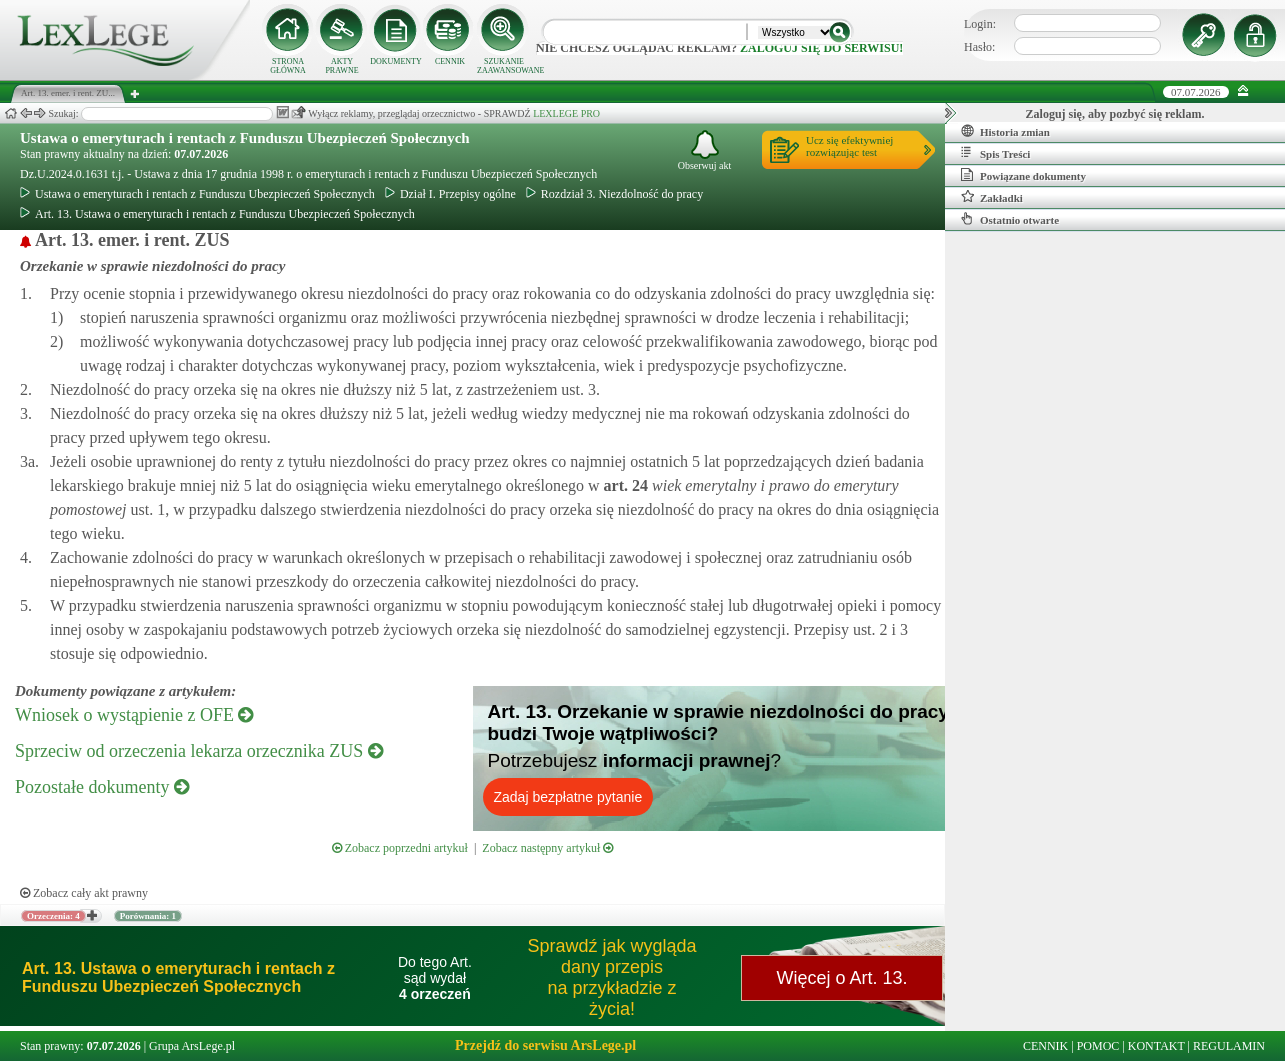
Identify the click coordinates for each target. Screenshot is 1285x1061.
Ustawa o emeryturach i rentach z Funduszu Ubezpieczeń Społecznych (245, 138)
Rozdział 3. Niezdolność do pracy (614, 194)
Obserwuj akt (705, 150)
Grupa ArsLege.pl (192, 1046)
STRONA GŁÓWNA (288, 66)
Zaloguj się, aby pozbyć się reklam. (1115, 114)
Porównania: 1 (148, 916)
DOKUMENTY (396, 61)
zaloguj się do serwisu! (821, 48)
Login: (980, 24)
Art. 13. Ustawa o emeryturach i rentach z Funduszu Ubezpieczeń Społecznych (217, 214)
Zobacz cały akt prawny (84, 893)
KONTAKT (1156, 1046)
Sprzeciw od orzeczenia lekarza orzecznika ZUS (199, 751)
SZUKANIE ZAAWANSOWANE (504, 66)
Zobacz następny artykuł (547, 848)
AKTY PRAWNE (341, 66)
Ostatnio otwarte (1010, 219)
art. (624, 485)
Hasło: (979, 47)
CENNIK (450, 61)
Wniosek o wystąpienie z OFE (134, 715)
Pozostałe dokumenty (102, 787)
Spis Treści (995, 153)
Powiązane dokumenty (1023, 175)
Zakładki (992, 197)
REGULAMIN (1229, 1046)
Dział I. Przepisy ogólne (450, 194)
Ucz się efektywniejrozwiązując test (849, 146)
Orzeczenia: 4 (53, 916)
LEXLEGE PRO (566, 113)
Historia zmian (1005, 131)
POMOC (1098, 1046)
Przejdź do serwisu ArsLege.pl (545, 1045)
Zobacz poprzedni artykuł (400, 848)
